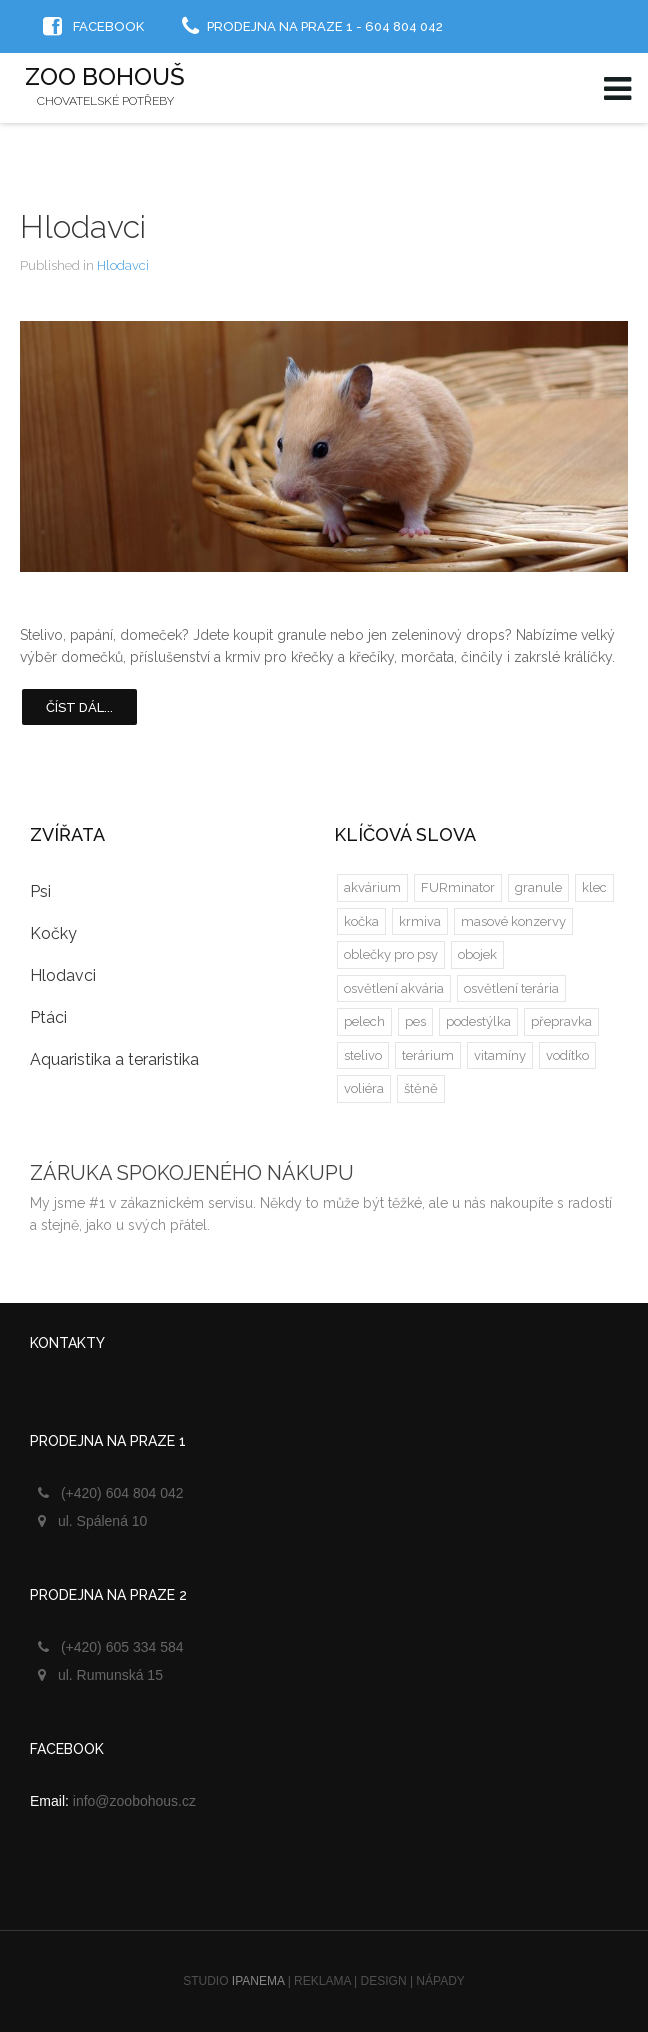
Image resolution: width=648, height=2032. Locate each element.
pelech (364, 1021)
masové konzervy (513, 921)
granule (538, 887)
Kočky (53, 933)
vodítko (567, 1055)
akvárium (372, 887)
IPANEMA (258, 1981)
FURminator (458, 887)
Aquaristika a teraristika (114, 1059)
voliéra (364, 1088)
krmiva (420, 921)
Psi (40, 891)
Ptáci (48, 1017)
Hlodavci (83, 226)
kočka (361, 921)
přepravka (561, 1021)
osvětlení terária (511, 988)
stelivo (363, 1055)
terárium (428, 1055)
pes (415, 1021)
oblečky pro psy (391, 954)
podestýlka (478, 1021)
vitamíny (500, 1055)
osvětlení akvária (394, 988)
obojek (477, 954)
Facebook (108, 26)
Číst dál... (79, 707)
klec (594, 887)
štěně (421, 1088)
